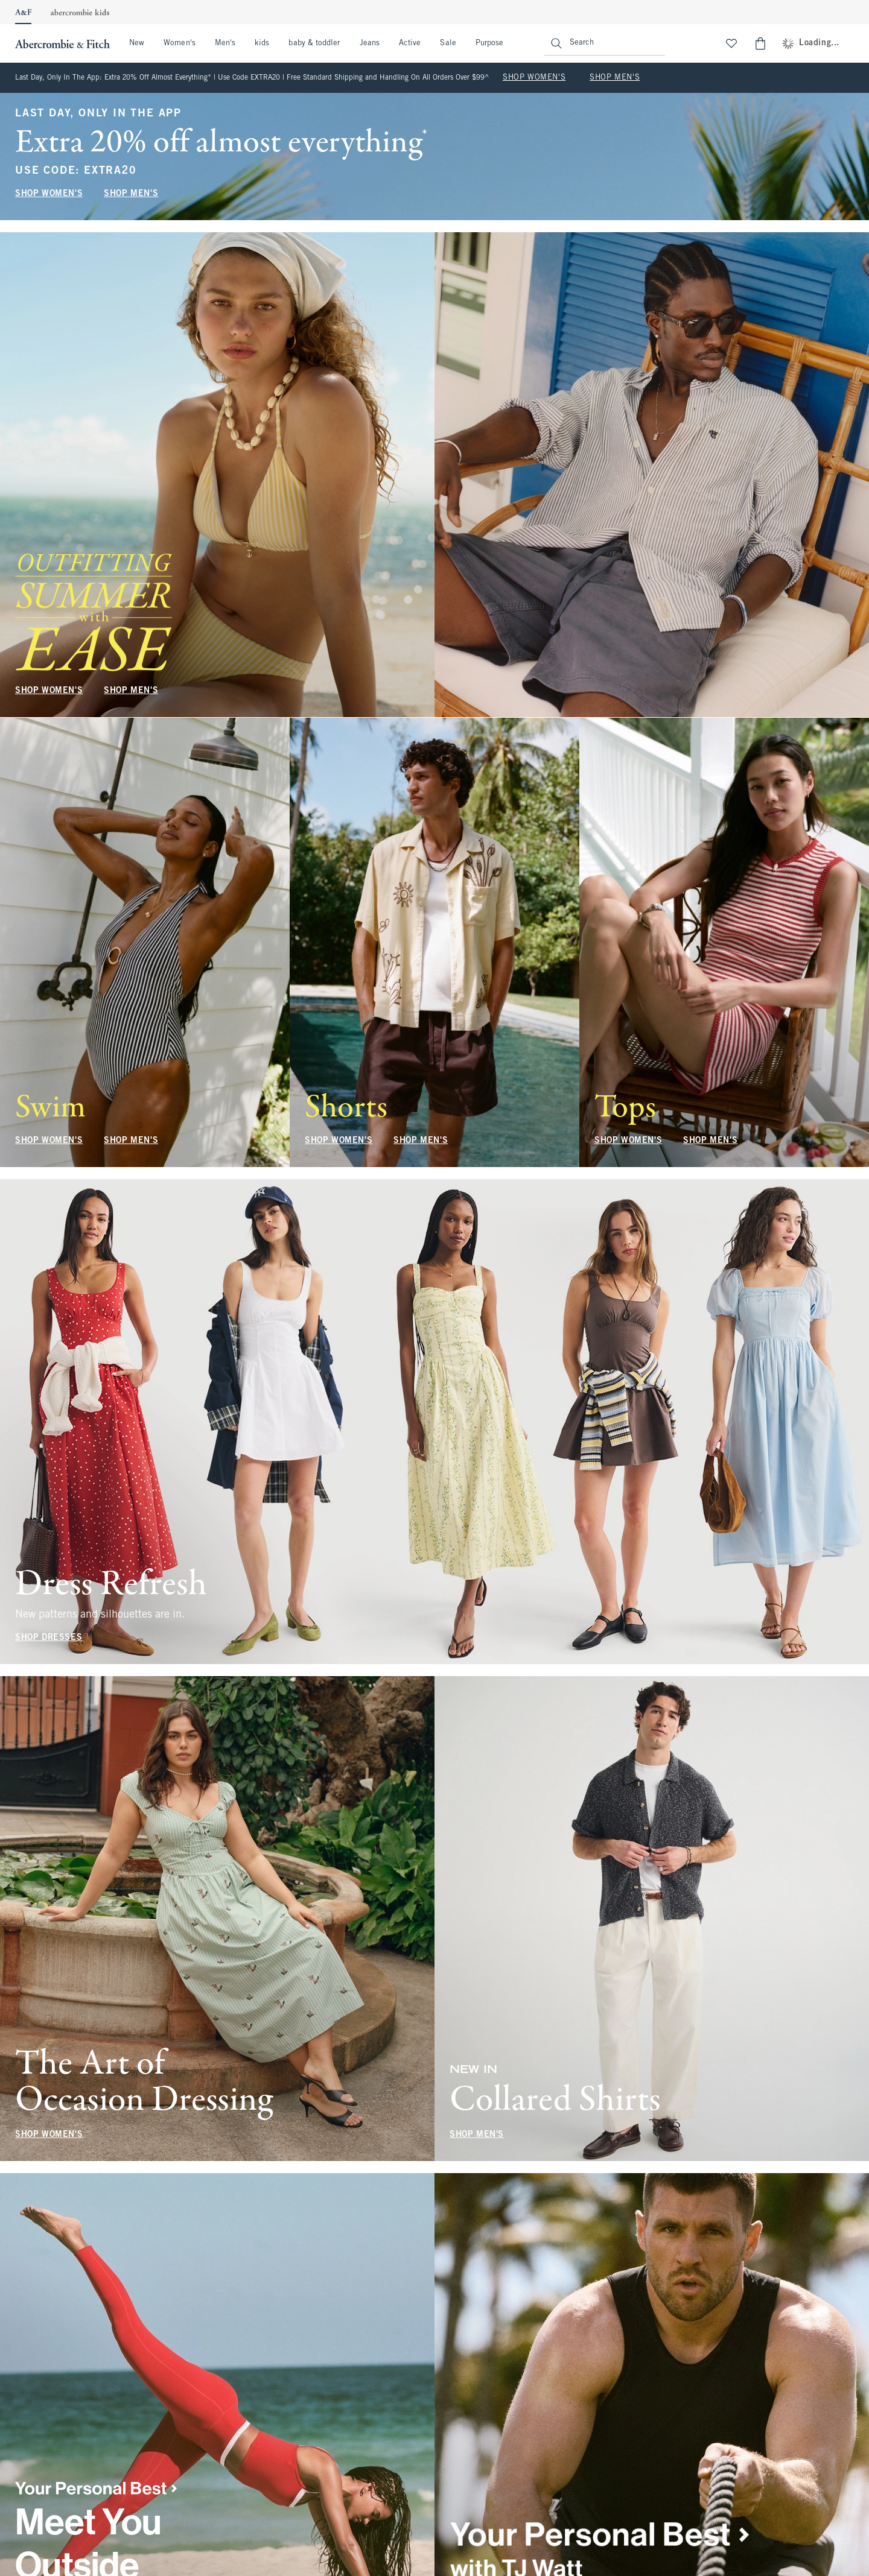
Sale (448, 43)
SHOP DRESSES (48, 1638)
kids (262, 43)
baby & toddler (314, 43)
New (136, 43)
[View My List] (731, 43)
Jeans (370, 43)
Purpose (490, 43)
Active (410, 43)
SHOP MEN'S (615, 77)
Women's (180, 43)
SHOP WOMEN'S (534, 77)
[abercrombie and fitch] (61, 43)
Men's (225, 43)
